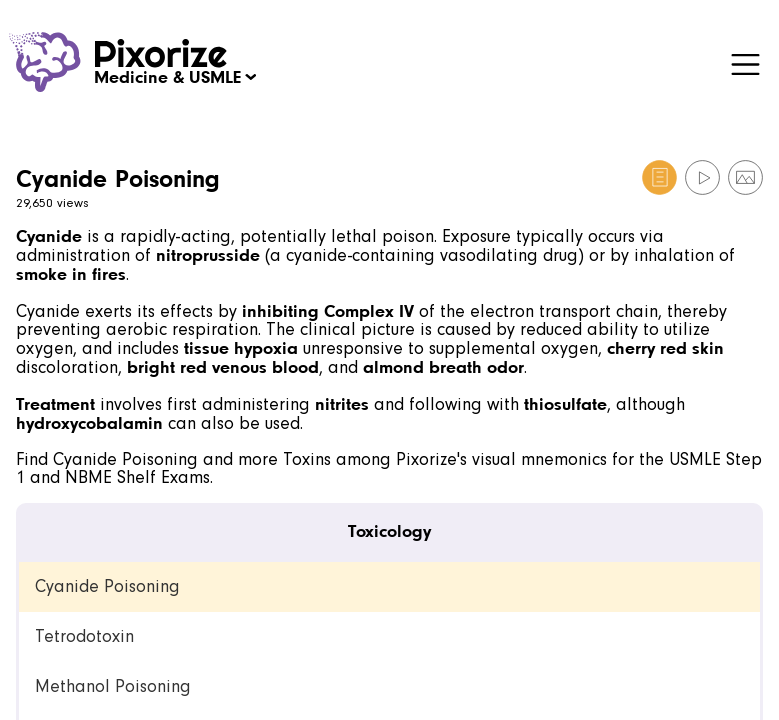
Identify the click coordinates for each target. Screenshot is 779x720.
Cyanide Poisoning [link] (107, 586)
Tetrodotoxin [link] (84, 636)
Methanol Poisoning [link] (113, 686)
